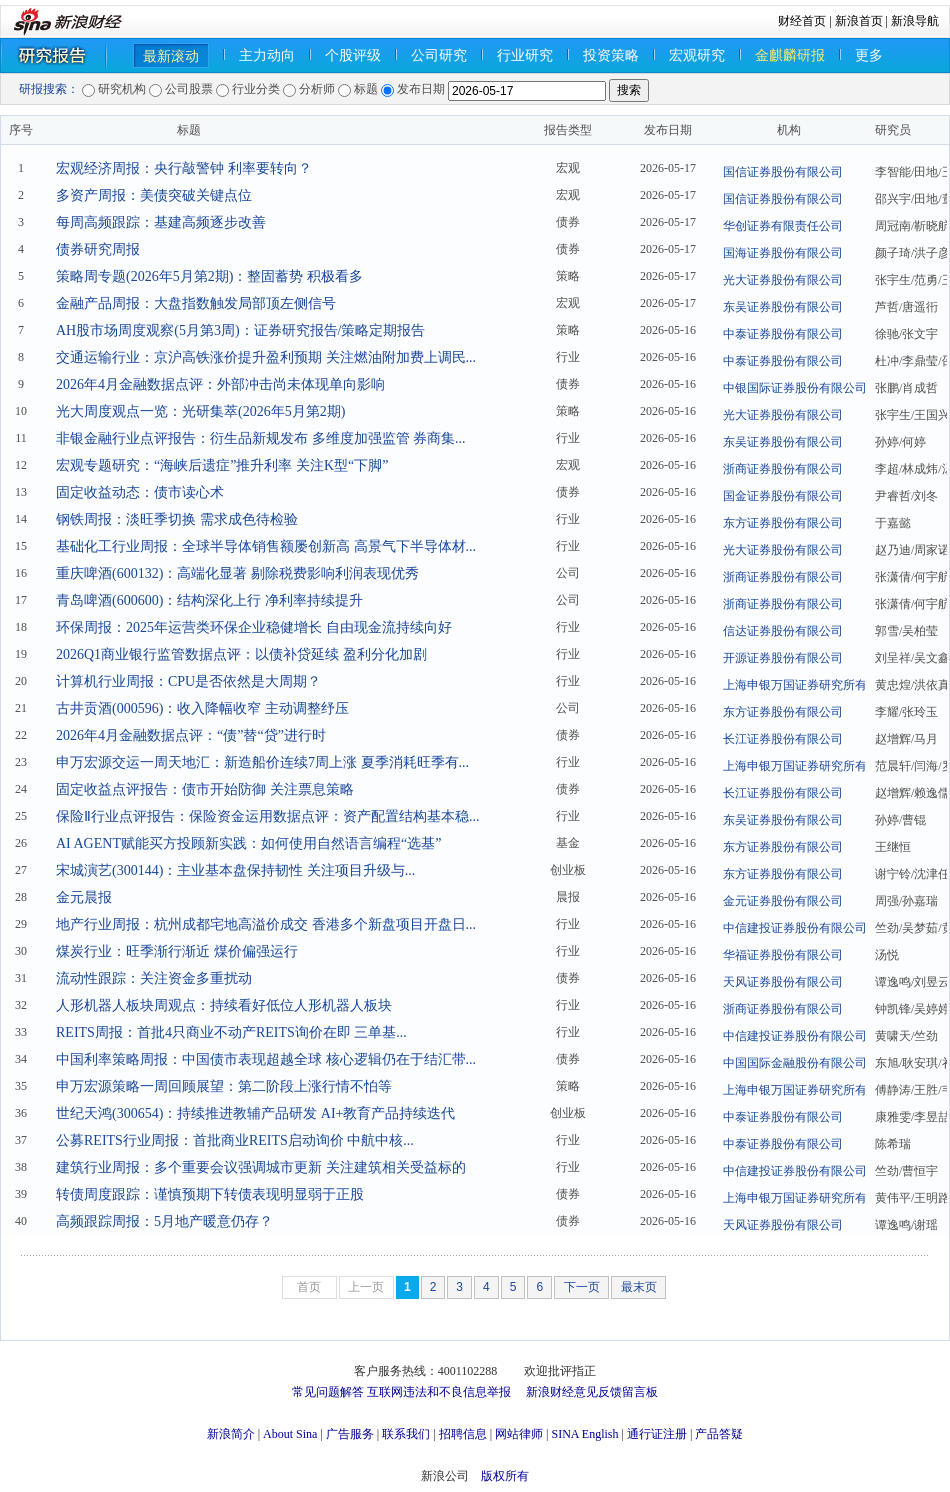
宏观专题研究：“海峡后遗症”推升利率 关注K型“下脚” (222, 465)
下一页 (582, 1287)
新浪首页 (859, 21)
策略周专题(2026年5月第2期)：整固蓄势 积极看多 (209, 276)
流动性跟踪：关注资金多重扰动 (154, 978)
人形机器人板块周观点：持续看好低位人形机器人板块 (224, 1005)
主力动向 (267, 55)
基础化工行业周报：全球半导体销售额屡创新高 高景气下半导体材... (266, 546)
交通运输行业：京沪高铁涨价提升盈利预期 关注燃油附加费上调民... (266, 357)
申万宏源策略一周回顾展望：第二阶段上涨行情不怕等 (224, 1086)
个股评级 (353, 55)
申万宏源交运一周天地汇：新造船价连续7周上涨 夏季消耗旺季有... (262, 762)
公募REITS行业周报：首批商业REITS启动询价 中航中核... (235, 1140)
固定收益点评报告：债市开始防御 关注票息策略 (205, 789)
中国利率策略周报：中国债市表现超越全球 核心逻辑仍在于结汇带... (266, 1059)
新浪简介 (231, 1434)
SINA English (584, 1434)
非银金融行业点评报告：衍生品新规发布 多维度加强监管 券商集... (261, 438)
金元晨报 (84, 897)
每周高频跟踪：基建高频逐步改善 (161, 222)
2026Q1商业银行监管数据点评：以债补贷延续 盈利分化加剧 (241, 654)
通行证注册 (657, 1434)
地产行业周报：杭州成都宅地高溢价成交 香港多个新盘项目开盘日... (266, 924)
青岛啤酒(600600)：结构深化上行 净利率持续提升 (209, 600)
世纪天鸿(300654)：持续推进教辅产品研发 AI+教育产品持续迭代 (256, 1113)
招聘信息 (463, 1434)
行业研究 (525, 55)
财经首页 (802, 21)
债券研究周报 (98, 249)
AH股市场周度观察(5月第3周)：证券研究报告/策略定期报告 (240, 330)
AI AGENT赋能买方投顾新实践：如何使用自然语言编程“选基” (248, 843)
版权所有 (505, 1476)
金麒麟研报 (790, 55)
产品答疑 (719, 1434)
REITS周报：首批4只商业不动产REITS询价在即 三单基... (231, 1032)
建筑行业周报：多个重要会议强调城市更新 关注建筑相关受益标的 (261, 1167)
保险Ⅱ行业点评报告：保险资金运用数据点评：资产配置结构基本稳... (268, 816)
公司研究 (439, 55)
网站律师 (519, 1434)
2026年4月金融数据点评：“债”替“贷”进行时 (191, 735)
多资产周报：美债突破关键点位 (154, 195)
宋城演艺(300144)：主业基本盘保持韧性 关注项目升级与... (235, 870)
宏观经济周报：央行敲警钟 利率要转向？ (184, 168)
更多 (869, 55)
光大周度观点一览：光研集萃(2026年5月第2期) (200, 411)
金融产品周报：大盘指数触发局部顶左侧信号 (196, 303)
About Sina (290, 1434)
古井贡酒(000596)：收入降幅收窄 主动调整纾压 (202, 708)
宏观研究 (697, 55)
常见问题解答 (328, 1392)
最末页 (639, 1287)
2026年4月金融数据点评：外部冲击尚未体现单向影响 (220, 384)
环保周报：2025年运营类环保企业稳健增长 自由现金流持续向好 (254, 627)
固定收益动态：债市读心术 (140, 492)
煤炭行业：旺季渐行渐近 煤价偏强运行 (177, 951)
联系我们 (406, 1434)
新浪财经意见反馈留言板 (592, 1392)
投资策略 (611, 55)
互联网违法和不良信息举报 (439, 1392)
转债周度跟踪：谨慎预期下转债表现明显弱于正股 (210, 1194)
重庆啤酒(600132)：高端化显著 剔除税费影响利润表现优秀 (237, 573)
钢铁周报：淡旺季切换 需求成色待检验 (177, 519)
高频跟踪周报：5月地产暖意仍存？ (164, 1221)
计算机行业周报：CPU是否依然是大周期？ (188, 681)
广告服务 (350, 1434)
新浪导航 (915, 21)
